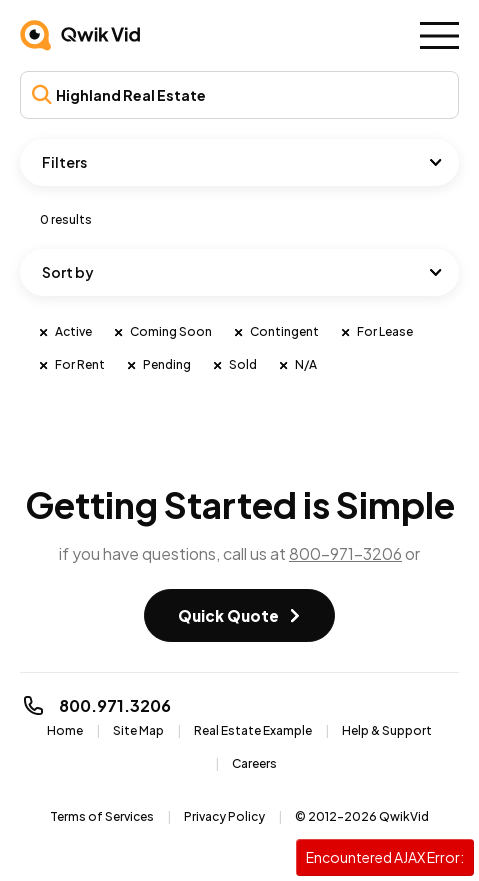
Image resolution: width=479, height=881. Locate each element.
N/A (297, 365)
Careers (254, 763)
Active (64, 332)
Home (65, 730)
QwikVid (404, 816)
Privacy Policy (224, 816)
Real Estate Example (253, 730)
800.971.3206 (95, 705)
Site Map (138, 730)
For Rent (71, 365)
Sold (234, 365)
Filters (64, 162)
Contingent (275, 332)
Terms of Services (102, 816)
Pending (158, 365)
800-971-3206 (345, 553)
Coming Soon (162, 332)
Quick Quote (228, 615)
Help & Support (387, 730)
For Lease (376, 332)
